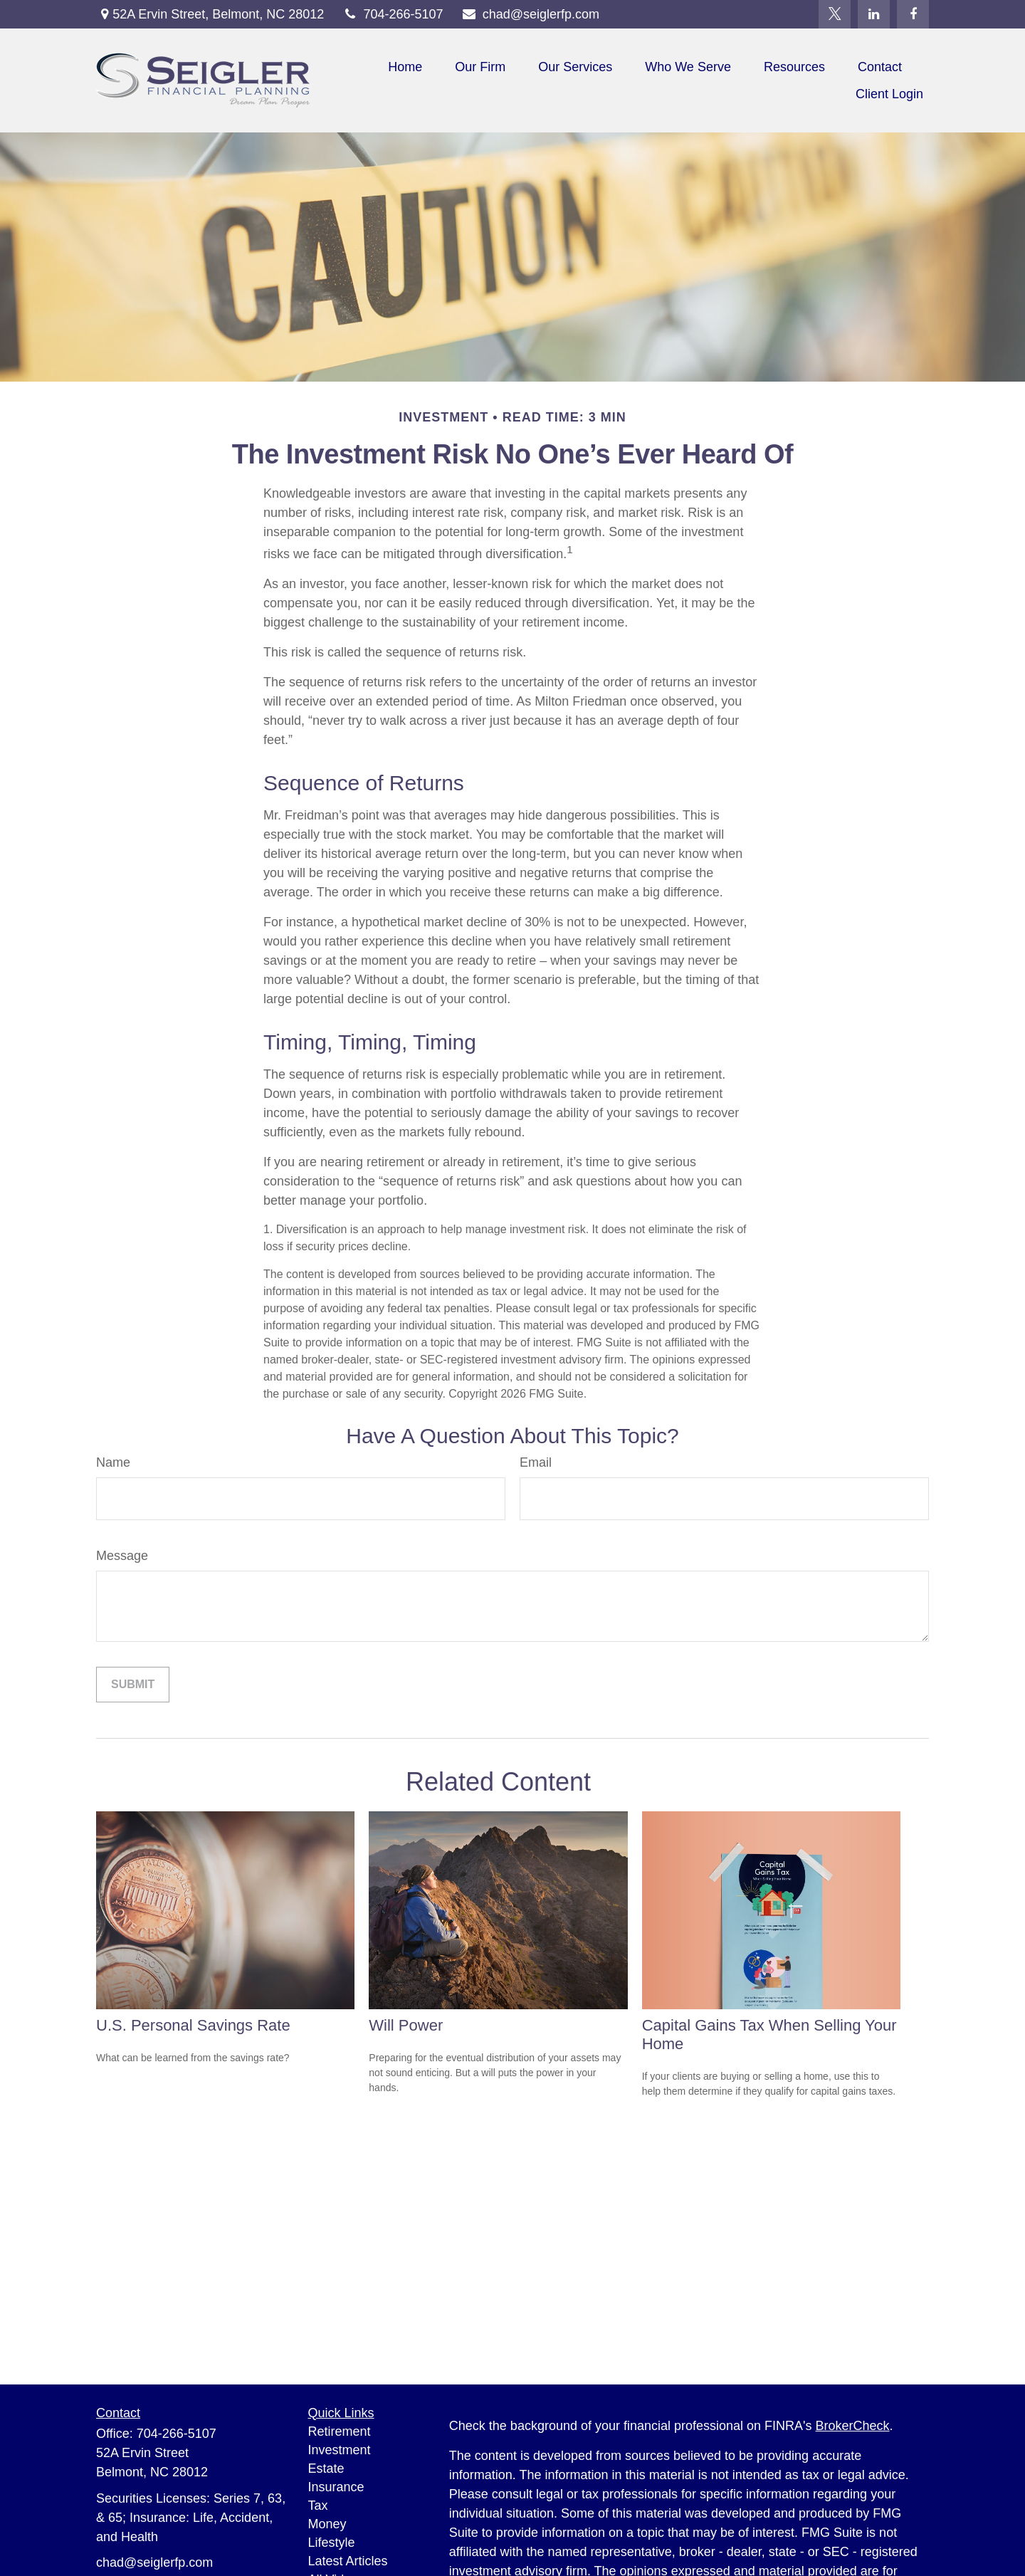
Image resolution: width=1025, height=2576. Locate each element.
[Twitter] (835, 14)
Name (113, 1462)
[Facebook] (913, 14)
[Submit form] (132, 1684)
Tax (318, 2505)
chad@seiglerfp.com (530, 14)
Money (327, 2524)
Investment (339, 2450)
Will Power (406, 2025)
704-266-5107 (392, 14)
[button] (405, 66)
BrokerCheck (853, 2426)
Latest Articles (348, 2561)
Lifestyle (331, 2542)
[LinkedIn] (874, 14)
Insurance (336, 2487)
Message (122, 1556)
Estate (326, 2468)
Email (536, 1462)
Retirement (339, 2431)
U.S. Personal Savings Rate (193, 2025)
